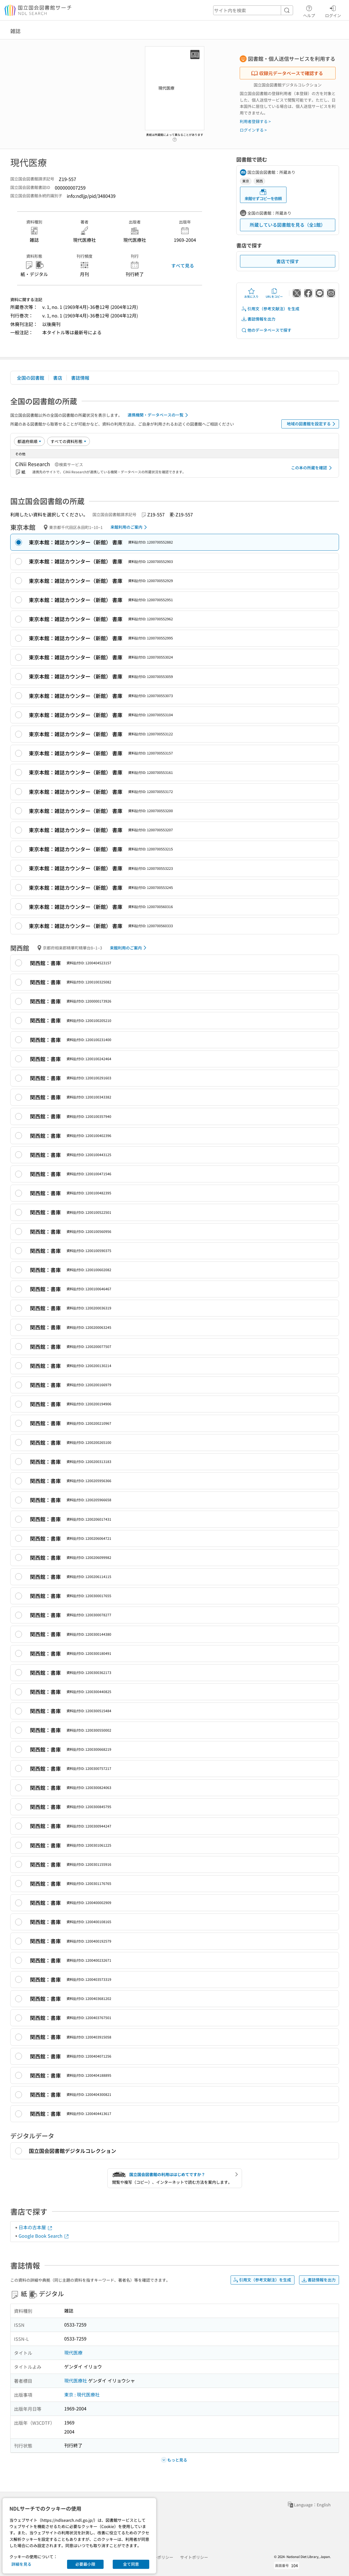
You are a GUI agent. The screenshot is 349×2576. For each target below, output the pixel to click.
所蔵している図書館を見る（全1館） (287, 224)
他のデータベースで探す (266, 330)
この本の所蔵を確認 (312, 467)
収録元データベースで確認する (287, 73)
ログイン (333, 10)
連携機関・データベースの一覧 (159, 415)
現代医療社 (75, 2380)
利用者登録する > (255, 121)
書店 (57, 377)
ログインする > (253, 130)
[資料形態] (68, 441)
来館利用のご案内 (129, 527)
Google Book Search (44, 2235)
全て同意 (131, 2564)
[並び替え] (29, 441)
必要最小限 (85, 2564)
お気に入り (251, 293)
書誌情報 (80, 377)
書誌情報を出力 (258, 319)
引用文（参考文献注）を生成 (270, 309)
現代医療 (73, 2352)
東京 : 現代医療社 (82, 2394)
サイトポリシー (194, 2557)
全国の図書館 (30, 377)
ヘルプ (309, 10)
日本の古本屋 (36, 2227)
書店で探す (287, 261)
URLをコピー (274, 293)
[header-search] (253, 10)
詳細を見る (21, 2564)
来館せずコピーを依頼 (263, 194)
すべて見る (182, 265)
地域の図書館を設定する (312, 423)
